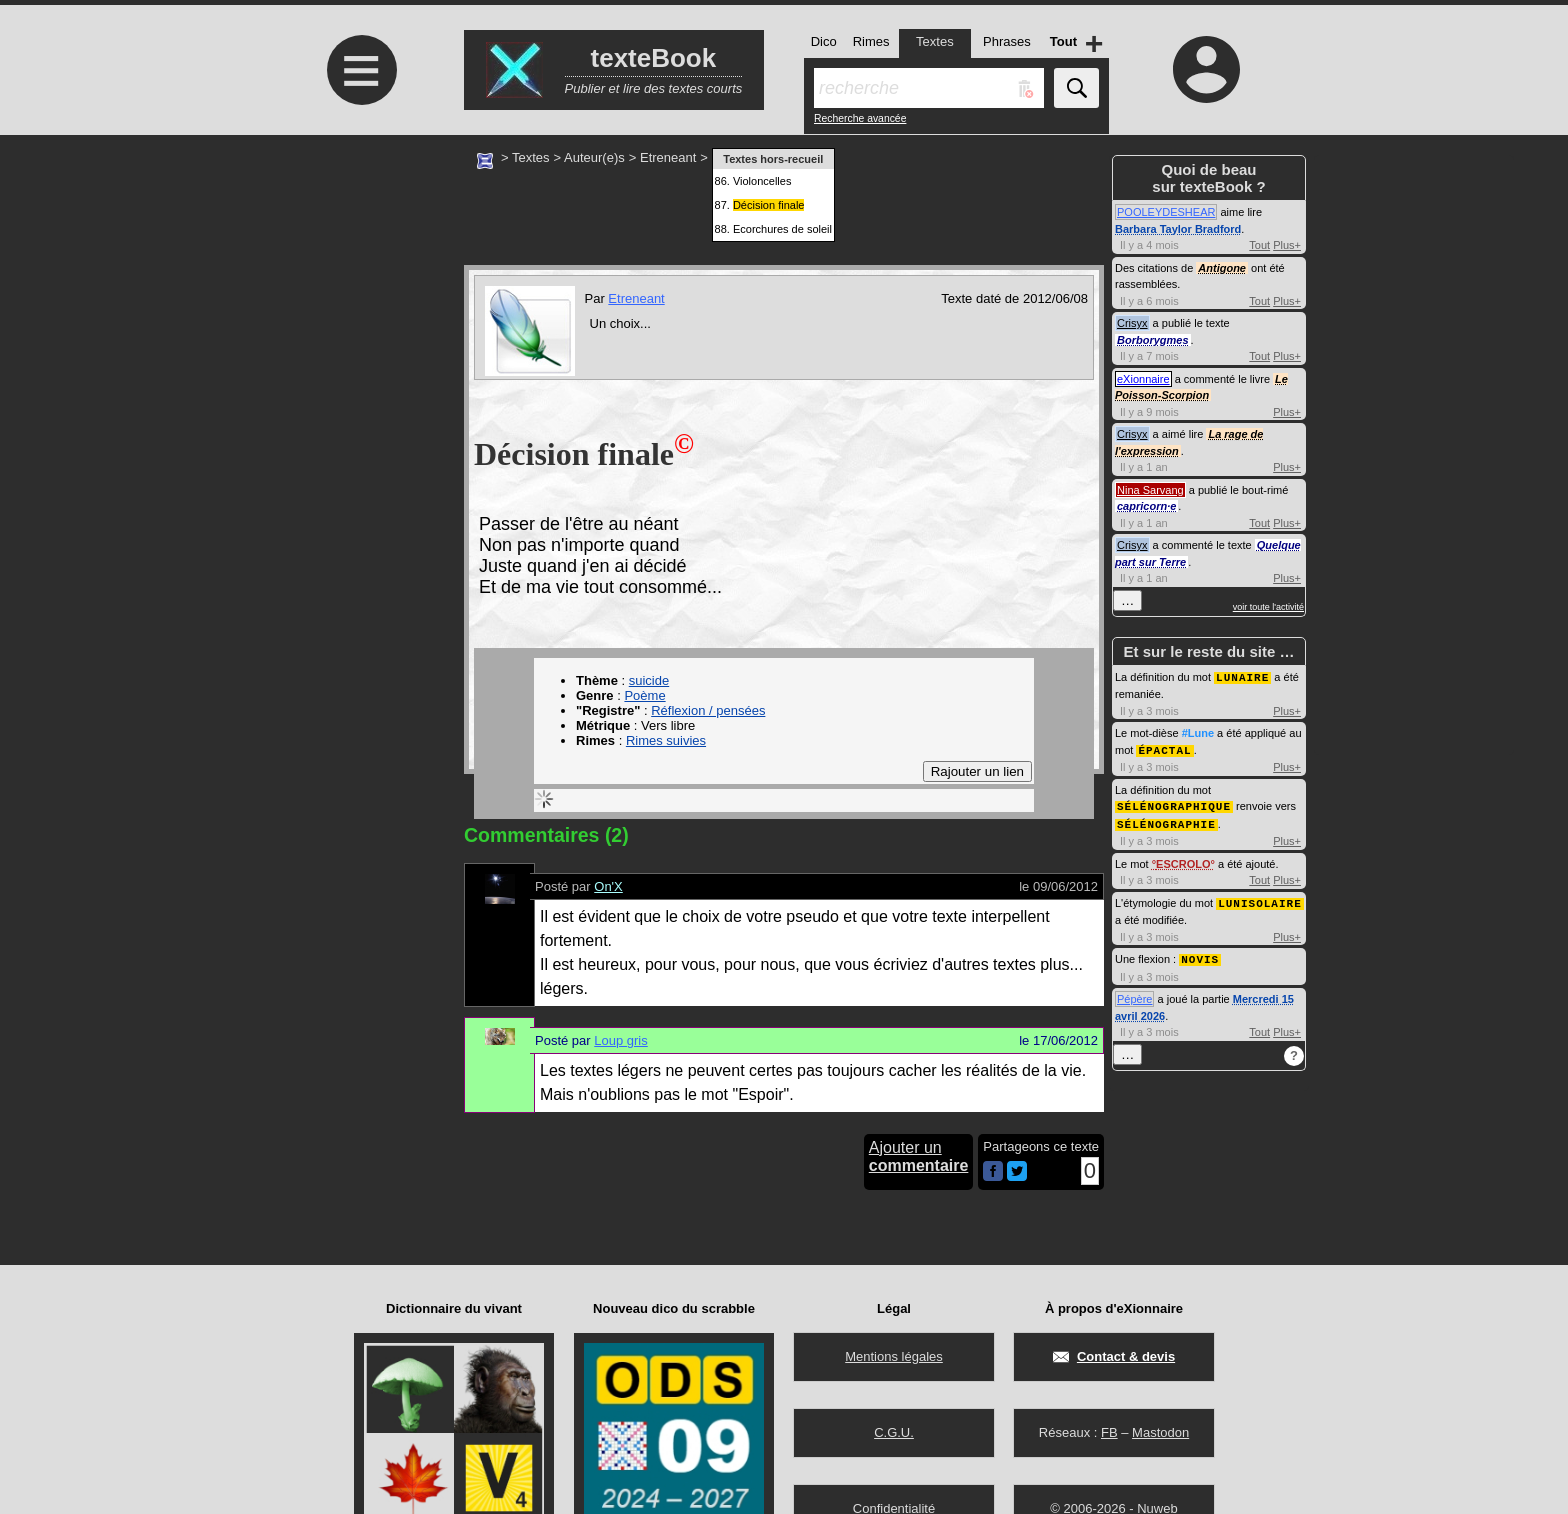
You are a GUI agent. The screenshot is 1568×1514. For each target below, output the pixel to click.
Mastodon (1160, 1432)
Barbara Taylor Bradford (1178, 229)
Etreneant (668, 157)
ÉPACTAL (1164, 748)
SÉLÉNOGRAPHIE (1166, 820)
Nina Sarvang (1150, 490)
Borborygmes (1153, 340)
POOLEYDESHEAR (1166, 212)
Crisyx (1132, 323)
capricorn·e (1146, 506)
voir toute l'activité (1268, 607)
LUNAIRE (1242, 676)
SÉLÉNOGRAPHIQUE (1174, 803)
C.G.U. (894, 1432)
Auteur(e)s (594, 157)
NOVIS (1200, 953)
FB (1109, 1432)
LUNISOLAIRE (1260, 898)
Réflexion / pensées (708, 710)
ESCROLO (1183, 860)
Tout (1259, 245)
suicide (649, 680)
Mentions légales (894, 1356)
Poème (644, 695)
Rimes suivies (666, 740)
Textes (531, 157)
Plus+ (1287, 245)
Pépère (1134, 993)
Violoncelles (762, 181)
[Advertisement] (359, 302)
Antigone (1222, 268)
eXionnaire (1143, 379)
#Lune (1198, 732)
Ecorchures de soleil (782, 229)
